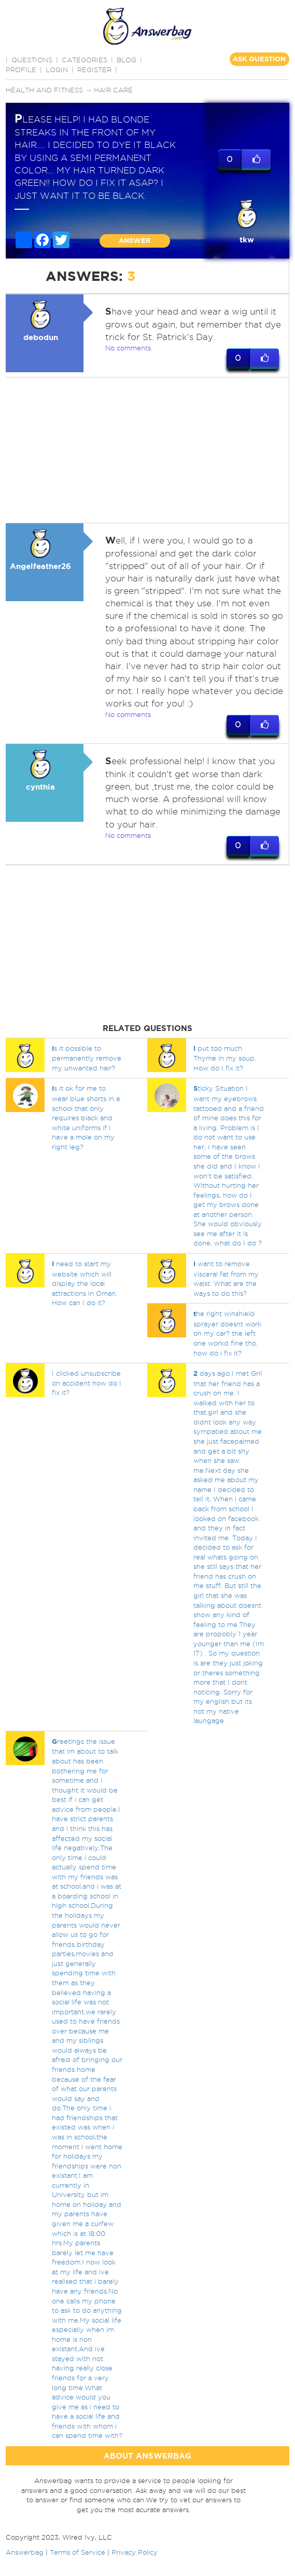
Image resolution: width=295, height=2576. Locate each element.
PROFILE (21, 69)
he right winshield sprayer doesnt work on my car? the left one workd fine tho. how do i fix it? (227, 1333)
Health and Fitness (44, 89)
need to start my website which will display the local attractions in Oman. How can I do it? (84, 1283)
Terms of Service (77, 2552)
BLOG (126, 59)
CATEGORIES (84, 59)
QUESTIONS (31, 59)
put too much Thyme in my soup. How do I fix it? (224, 1058)
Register (94, 69)
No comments (128, 347)
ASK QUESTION (259, 59)
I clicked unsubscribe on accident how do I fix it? (86, 1383)
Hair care (113, 89)
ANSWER (134, 241)
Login (57, 69)
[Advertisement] (146, 450)
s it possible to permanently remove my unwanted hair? (86, 1058)
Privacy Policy (134, 2552)
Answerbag (25, 2552)
